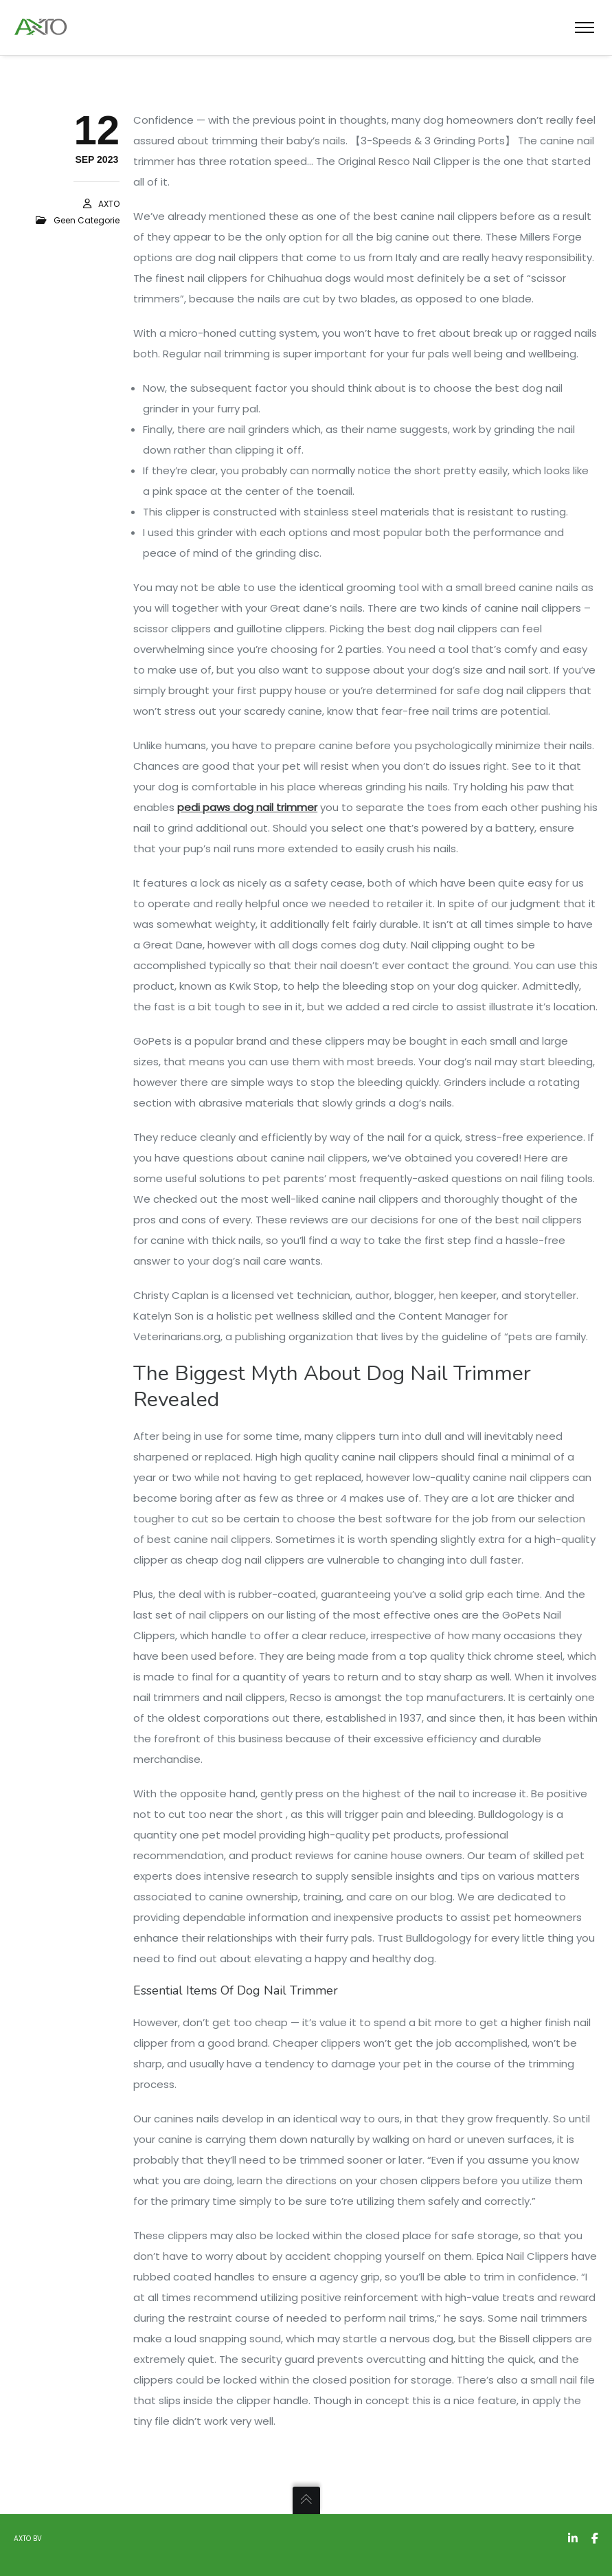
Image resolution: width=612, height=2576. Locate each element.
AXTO (109, 204)
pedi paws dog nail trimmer (247, 807)
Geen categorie (87, 220)
